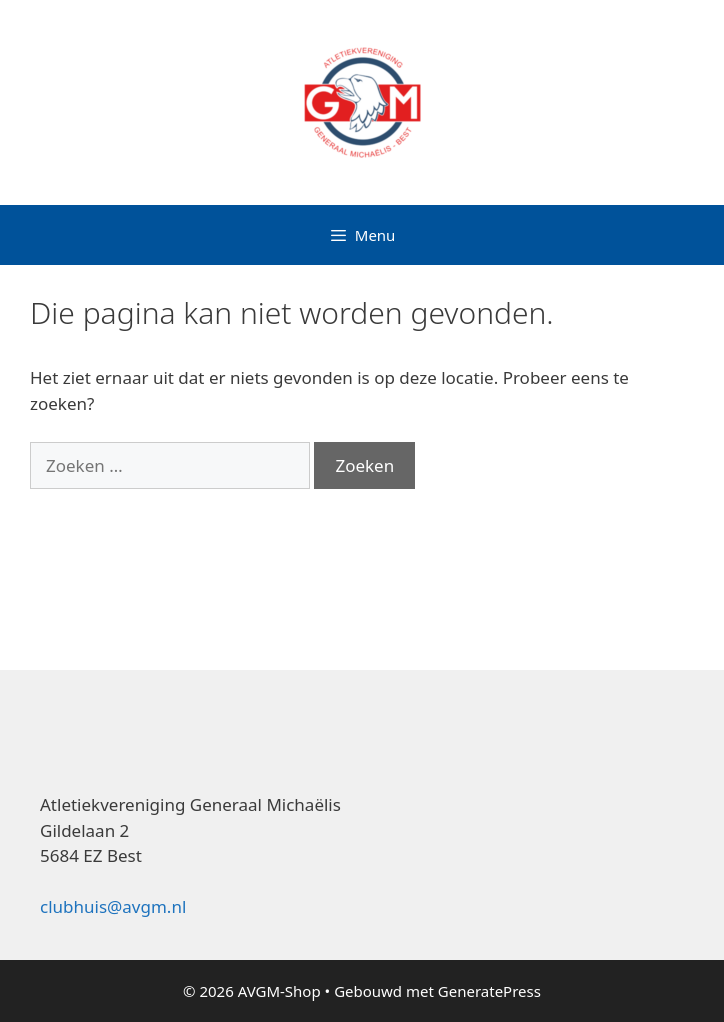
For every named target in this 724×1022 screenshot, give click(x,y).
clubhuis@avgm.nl (113, 906)
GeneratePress (489, 991)
